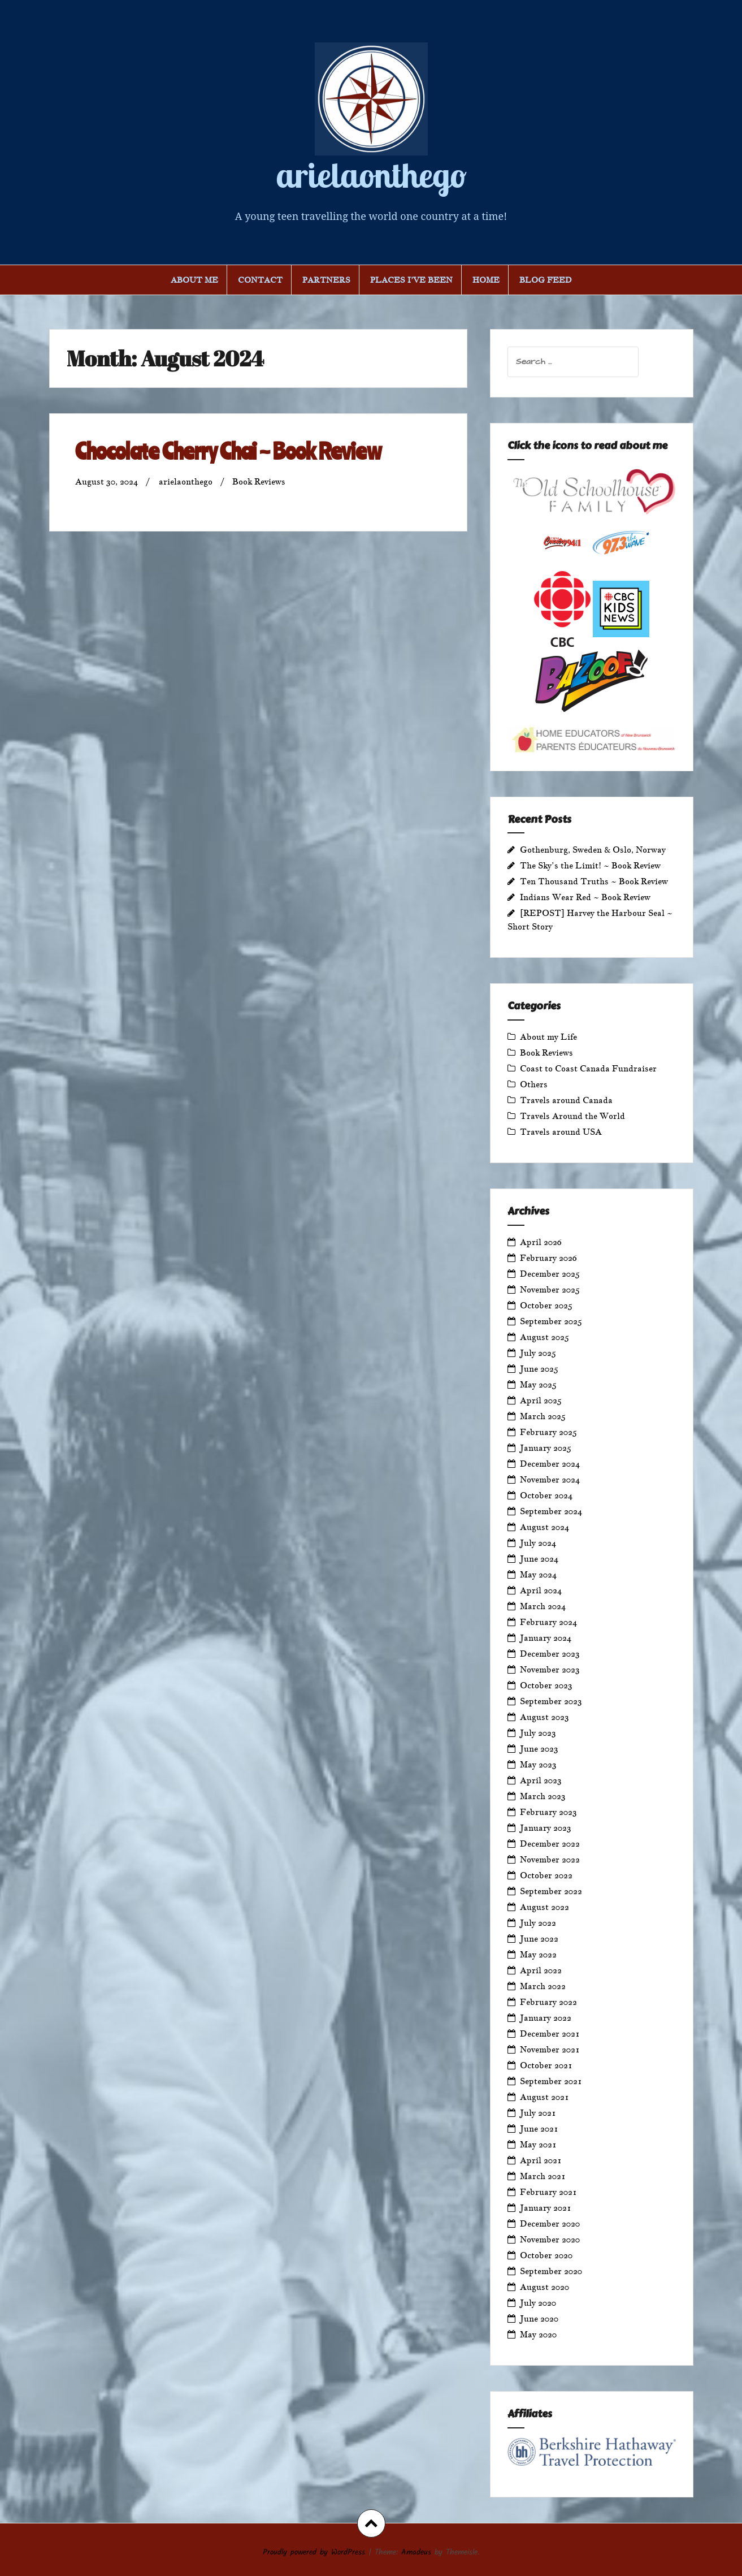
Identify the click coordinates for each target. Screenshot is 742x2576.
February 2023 (548, 1811)
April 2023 (541, 1780)
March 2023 (543, 1796)
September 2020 (551, 2271)
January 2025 (545, 1447)
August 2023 (544, 1716)
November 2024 (550, 1479)
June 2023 (539, 1748)
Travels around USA (561, 1131)
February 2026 (548, 1257)
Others (534, 1084)
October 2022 (546, 1875)
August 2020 (544, 2286)
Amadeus (416, 2552)
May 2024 (538, 1574)
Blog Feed (545, 280)
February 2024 (548, 1622)
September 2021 (551, 2081)
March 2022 (543, 1986)
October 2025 (546, 1305)
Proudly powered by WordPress (314, 2552)
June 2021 (539, 2128)
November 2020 (550, 2239)
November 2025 (550, 1289)
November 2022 (550, 1859)
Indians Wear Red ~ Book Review (585, 897)
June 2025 (539, 1368)
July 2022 (538, 1922)
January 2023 (545, 1827)
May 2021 (538, 2144)
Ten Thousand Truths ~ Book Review (594, 881)
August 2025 (544, 1337)
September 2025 (551, 1321)
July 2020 (538, 2302)
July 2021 (538, 2112)
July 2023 (538, 1732)
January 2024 (545, 1637)
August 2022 (544, 1906)
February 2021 (548, 2191)
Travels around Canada (566, 1100)
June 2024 (539, 1558)
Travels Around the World (572, 1115)
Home (486, 280)
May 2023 (538, 1764)
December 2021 (550, 2033)
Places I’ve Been (411, 280)
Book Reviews (258, 481)
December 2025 (550, 1273)
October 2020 (546, 2255)
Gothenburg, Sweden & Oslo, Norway (593, 849)
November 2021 (550, 2049)
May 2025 (538, 1384)
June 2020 (539, 2318)
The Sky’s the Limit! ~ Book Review (590, 865)
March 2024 (543, 1606)
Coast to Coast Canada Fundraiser (588, 1068)
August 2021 (544, 2096)
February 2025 (548, 1432)
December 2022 (550, 1843)
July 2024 (538, 1542)
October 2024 (546, 1495)
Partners (326, 280)
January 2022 (545, 2017)
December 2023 (550, 1653)
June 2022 (539, 1938)
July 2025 (538, 1352)
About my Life (548, 1036)
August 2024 (544, 1527)
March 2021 (543, 2176)
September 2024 (551, 1511)
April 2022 (541, 1970)
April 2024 (541, 1590)
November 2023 (550, 1669)
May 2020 (538, 2334)
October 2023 (546, 1685)
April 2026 (541, 1242)
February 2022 (548, 2001)
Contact (260, 280)
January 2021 (545, 2207)
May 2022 (538, 1954)
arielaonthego (371, 175)
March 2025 (543, 1416)
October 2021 (546, 2065)
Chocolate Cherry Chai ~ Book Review (228, 450)
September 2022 (551, 1891)
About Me (194, 280)
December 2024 (550, 1463)
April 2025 (541, 1400)
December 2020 (550, 2223)
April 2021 (541, 2160)
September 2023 (551, 1701)
